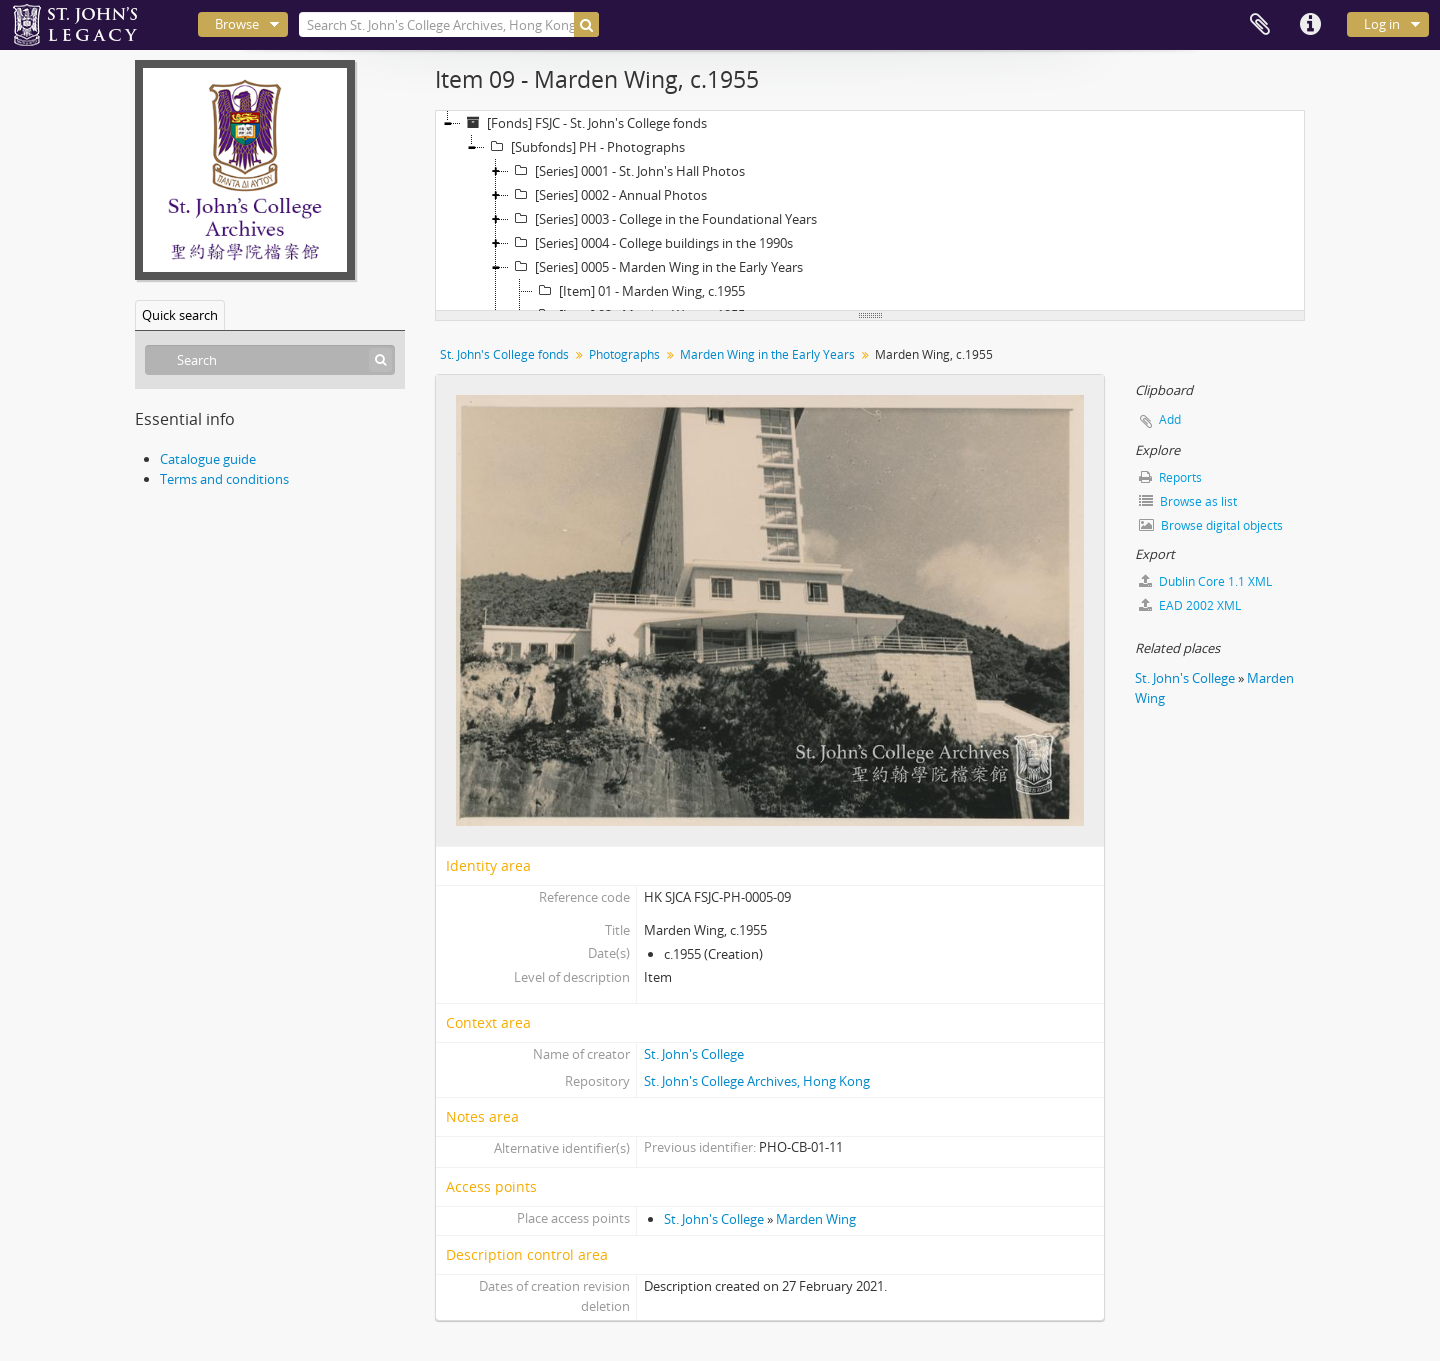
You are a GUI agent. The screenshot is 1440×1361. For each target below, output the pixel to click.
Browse (237, 24)
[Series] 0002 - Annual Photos (608, 195)
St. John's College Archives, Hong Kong (757, 1081)
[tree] (870, 211)
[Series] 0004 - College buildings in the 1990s (651, 243)
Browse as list (1188, 501)
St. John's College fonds (504, 354)
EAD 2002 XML (1190, 605)
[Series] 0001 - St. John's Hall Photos (627, 171)
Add (1170, 419)
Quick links (1310, 25)
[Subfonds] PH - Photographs (585, 147)
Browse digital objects (1211, 525)
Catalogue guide (208, 459)
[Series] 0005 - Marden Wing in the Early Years (656, 267)
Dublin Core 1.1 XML (1205, 581)
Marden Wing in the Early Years (767, 354)
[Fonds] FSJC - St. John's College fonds (584, 123)
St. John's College (694, 1054)
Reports (1170, 477)
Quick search (180, 315)
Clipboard (1260, 25)
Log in (1382, 24)
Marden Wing (816, 1219)
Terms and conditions (224, 479)
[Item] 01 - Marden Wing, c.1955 (639, 291)
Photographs (624, 354)
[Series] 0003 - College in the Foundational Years (663, 219)
